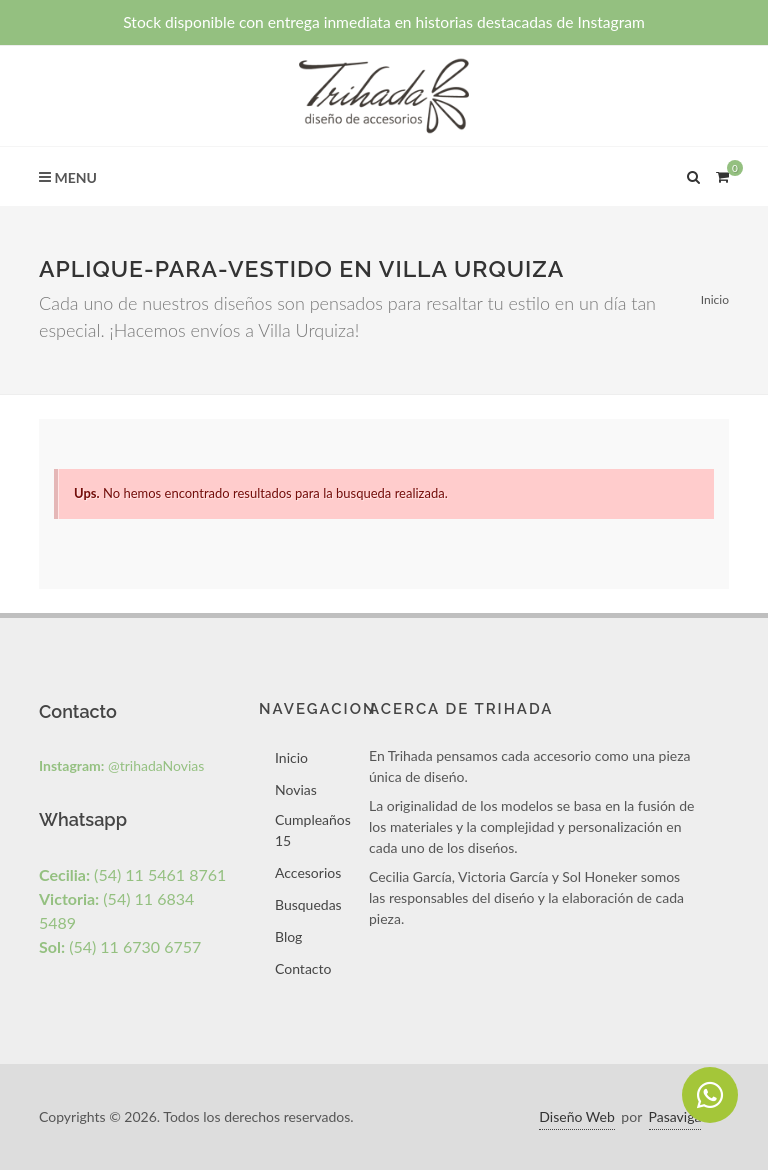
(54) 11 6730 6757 (120, 946)
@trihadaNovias (121, 765)
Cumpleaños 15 (313, 830)
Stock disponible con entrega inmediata (384, 22)
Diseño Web (576, 1116)
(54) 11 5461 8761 (132, 874)
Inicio (715, 299)
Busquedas (308, 904)
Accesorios (308, 872)
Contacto (303, 968)
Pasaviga (675, 1116)
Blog (288, 936)
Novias (296, 789)
